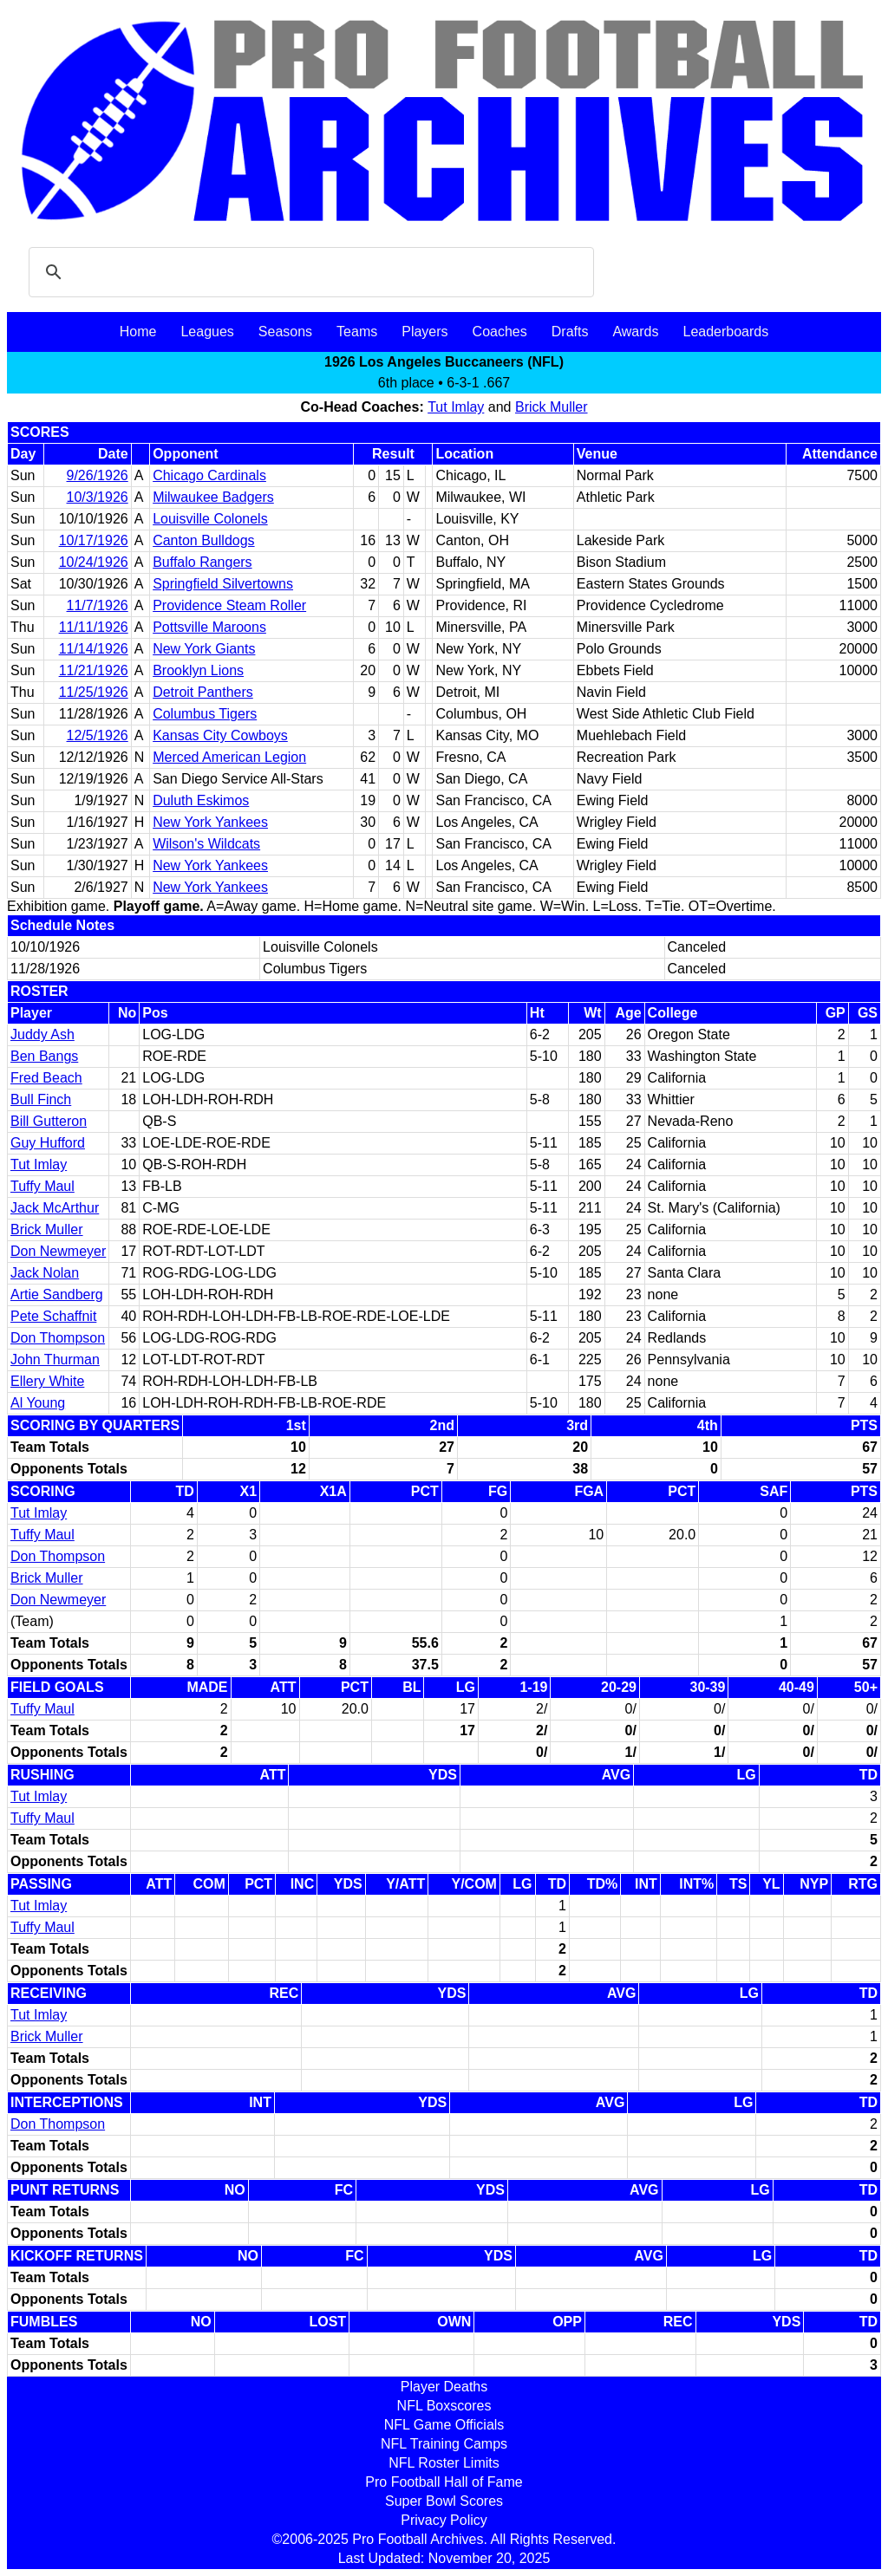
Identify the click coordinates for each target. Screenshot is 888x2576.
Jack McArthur (54, 1207)
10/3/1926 (97, 497)
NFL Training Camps (444, 2443)
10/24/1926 (93, 562)
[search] (308, 272)
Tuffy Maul (42, 1186)
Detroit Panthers (203, 692)
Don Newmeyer (58, 1251)
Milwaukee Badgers (213, 497)
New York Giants (204, 648)
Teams (356, 331)
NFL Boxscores (444, 2405)
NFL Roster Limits (443, 2463)
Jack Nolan (44, 1272)
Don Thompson (57, 1337)
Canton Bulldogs (203, 540)
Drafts (570, 331)
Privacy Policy (444, 2520)
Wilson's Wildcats (206, 843)
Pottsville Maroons (209, 627)
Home (138, 331)
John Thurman (55, 1359)
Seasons (285, 331)
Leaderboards (725, 331)
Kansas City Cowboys (220, 735)
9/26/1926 (97, 475)
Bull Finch (40, 1099)
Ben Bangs (44, 1056)
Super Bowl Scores (444, 2501)
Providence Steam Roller (229, 605)
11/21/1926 (93, 670)
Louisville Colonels (210, 518)
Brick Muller (551, 407)
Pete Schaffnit (53, 1316)
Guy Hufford (47, 1142)
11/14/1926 (93, 648)
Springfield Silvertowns (223, 583)
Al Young (37, 1402)
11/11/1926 (93, 627)
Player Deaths (444, 2386)
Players (424, 331)
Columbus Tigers (205, 713)
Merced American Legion (229, 757)
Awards (635, 331)
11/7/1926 (97, 605)
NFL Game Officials (444, 2424)
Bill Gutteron (48, 1121)
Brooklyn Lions (198, 670)
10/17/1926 (93, 540)
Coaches (500, 331)
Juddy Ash (42, 1034)
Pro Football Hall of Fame (443, 2482)
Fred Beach (46, 1077)
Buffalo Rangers (202, 562)
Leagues (206, 331)
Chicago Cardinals (209, 475)
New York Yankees (210, 822)
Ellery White (47, 1381)
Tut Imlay (456, 407)
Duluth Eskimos (201, 800)
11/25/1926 (93, 692)
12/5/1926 (97, 735)
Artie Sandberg (56, 1294)
